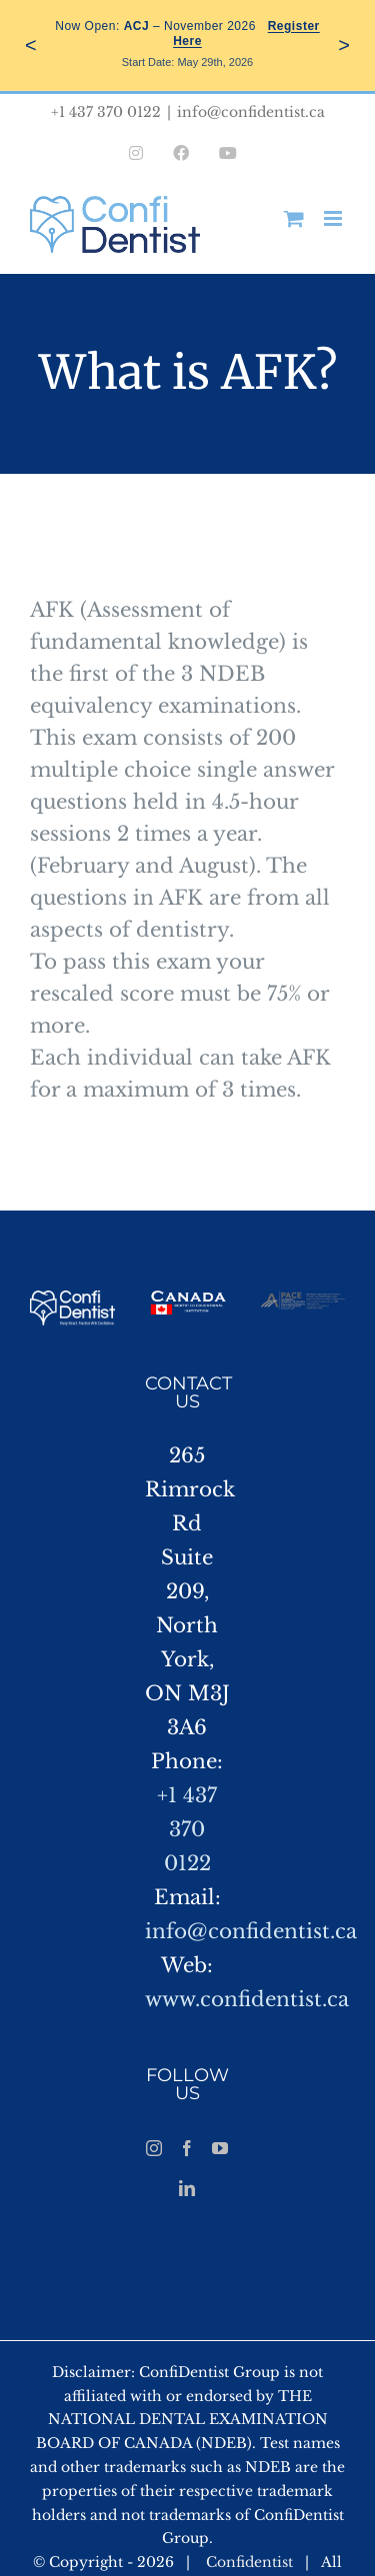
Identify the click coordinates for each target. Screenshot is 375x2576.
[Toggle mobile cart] (294, 218)
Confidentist (249, 2562)
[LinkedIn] (187, 2188)
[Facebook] (187, 2148)
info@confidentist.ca (251, 112)
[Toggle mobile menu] (334, 218)
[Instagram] (154, 2148)
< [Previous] (31, 45)
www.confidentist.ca (247, 1999)
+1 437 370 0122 (187, 1829)
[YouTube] (220, 2148)
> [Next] (344, 45)
